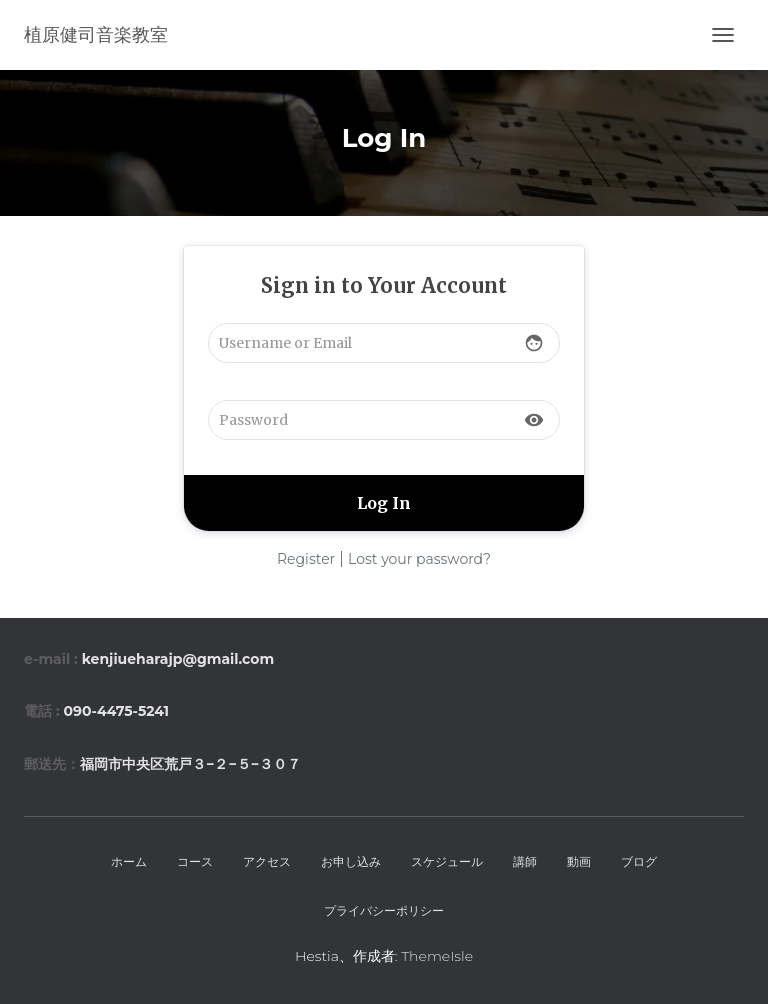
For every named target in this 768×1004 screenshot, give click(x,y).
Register (306, 559)
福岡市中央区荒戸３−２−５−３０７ (190, 764)
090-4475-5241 (116, 711)
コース (195, 861)
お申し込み (351, 861)
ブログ (639, 861)
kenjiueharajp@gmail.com (178, 659)
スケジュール (447, 861)
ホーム (129, 861)
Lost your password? (419, 559)
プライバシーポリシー (384, 910)
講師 (525, 861)
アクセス (267, 861)
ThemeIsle (437, 956)
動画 (579, 861)
